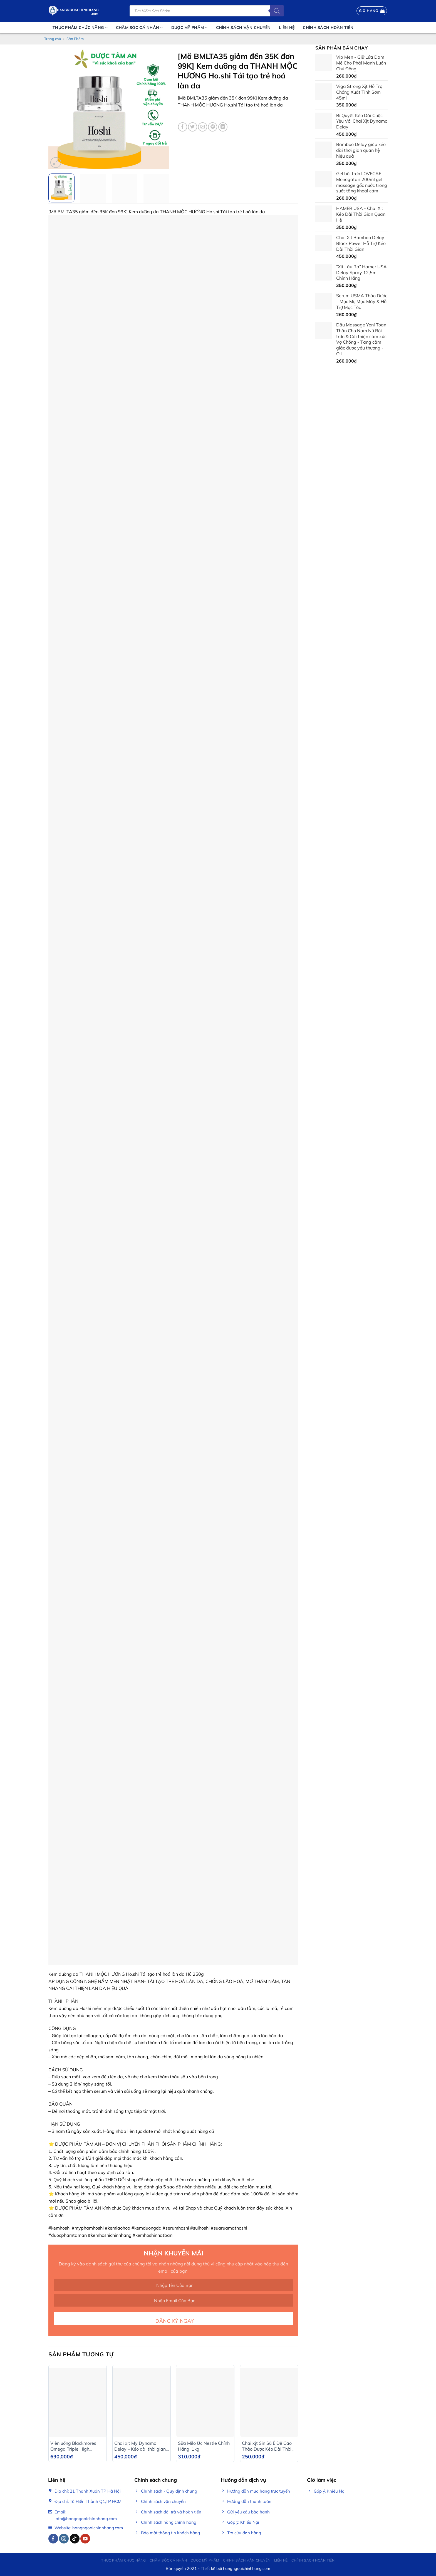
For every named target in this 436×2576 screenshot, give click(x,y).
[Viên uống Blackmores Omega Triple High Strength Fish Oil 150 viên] (77, 2402)
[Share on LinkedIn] (222, 127)
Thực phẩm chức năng (80, 27)
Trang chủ (52, 38)
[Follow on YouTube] (85, 2539)
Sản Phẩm (75, 38)
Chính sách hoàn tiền (328, 27)
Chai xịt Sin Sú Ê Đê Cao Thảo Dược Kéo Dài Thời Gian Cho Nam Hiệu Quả (267, 2446)
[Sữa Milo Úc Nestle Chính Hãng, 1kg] (205, 2402)
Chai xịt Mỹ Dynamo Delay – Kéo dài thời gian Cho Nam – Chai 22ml (140, 2446)
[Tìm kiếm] (277, 10)
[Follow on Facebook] (53, 2539)
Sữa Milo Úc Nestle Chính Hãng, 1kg (204, 2446)
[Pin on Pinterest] (212, 127)
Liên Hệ (286, 27)
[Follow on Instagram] (64, 2539)
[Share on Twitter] (192, 127)
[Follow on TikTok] (75, 2539)
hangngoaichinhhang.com (246, 2568)
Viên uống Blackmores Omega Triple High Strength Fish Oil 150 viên (77, 2446)
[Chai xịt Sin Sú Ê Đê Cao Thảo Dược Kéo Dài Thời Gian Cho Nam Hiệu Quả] (269, 2402)
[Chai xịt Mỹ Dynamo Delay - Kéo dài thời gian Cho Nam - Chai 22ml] (141, 2402)
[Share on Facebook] (182, 127)
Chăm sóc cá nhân (139, 27)
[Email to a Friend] (202, 127)
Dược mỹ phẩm (189, 27)
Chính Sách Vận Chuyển (243, 27)
